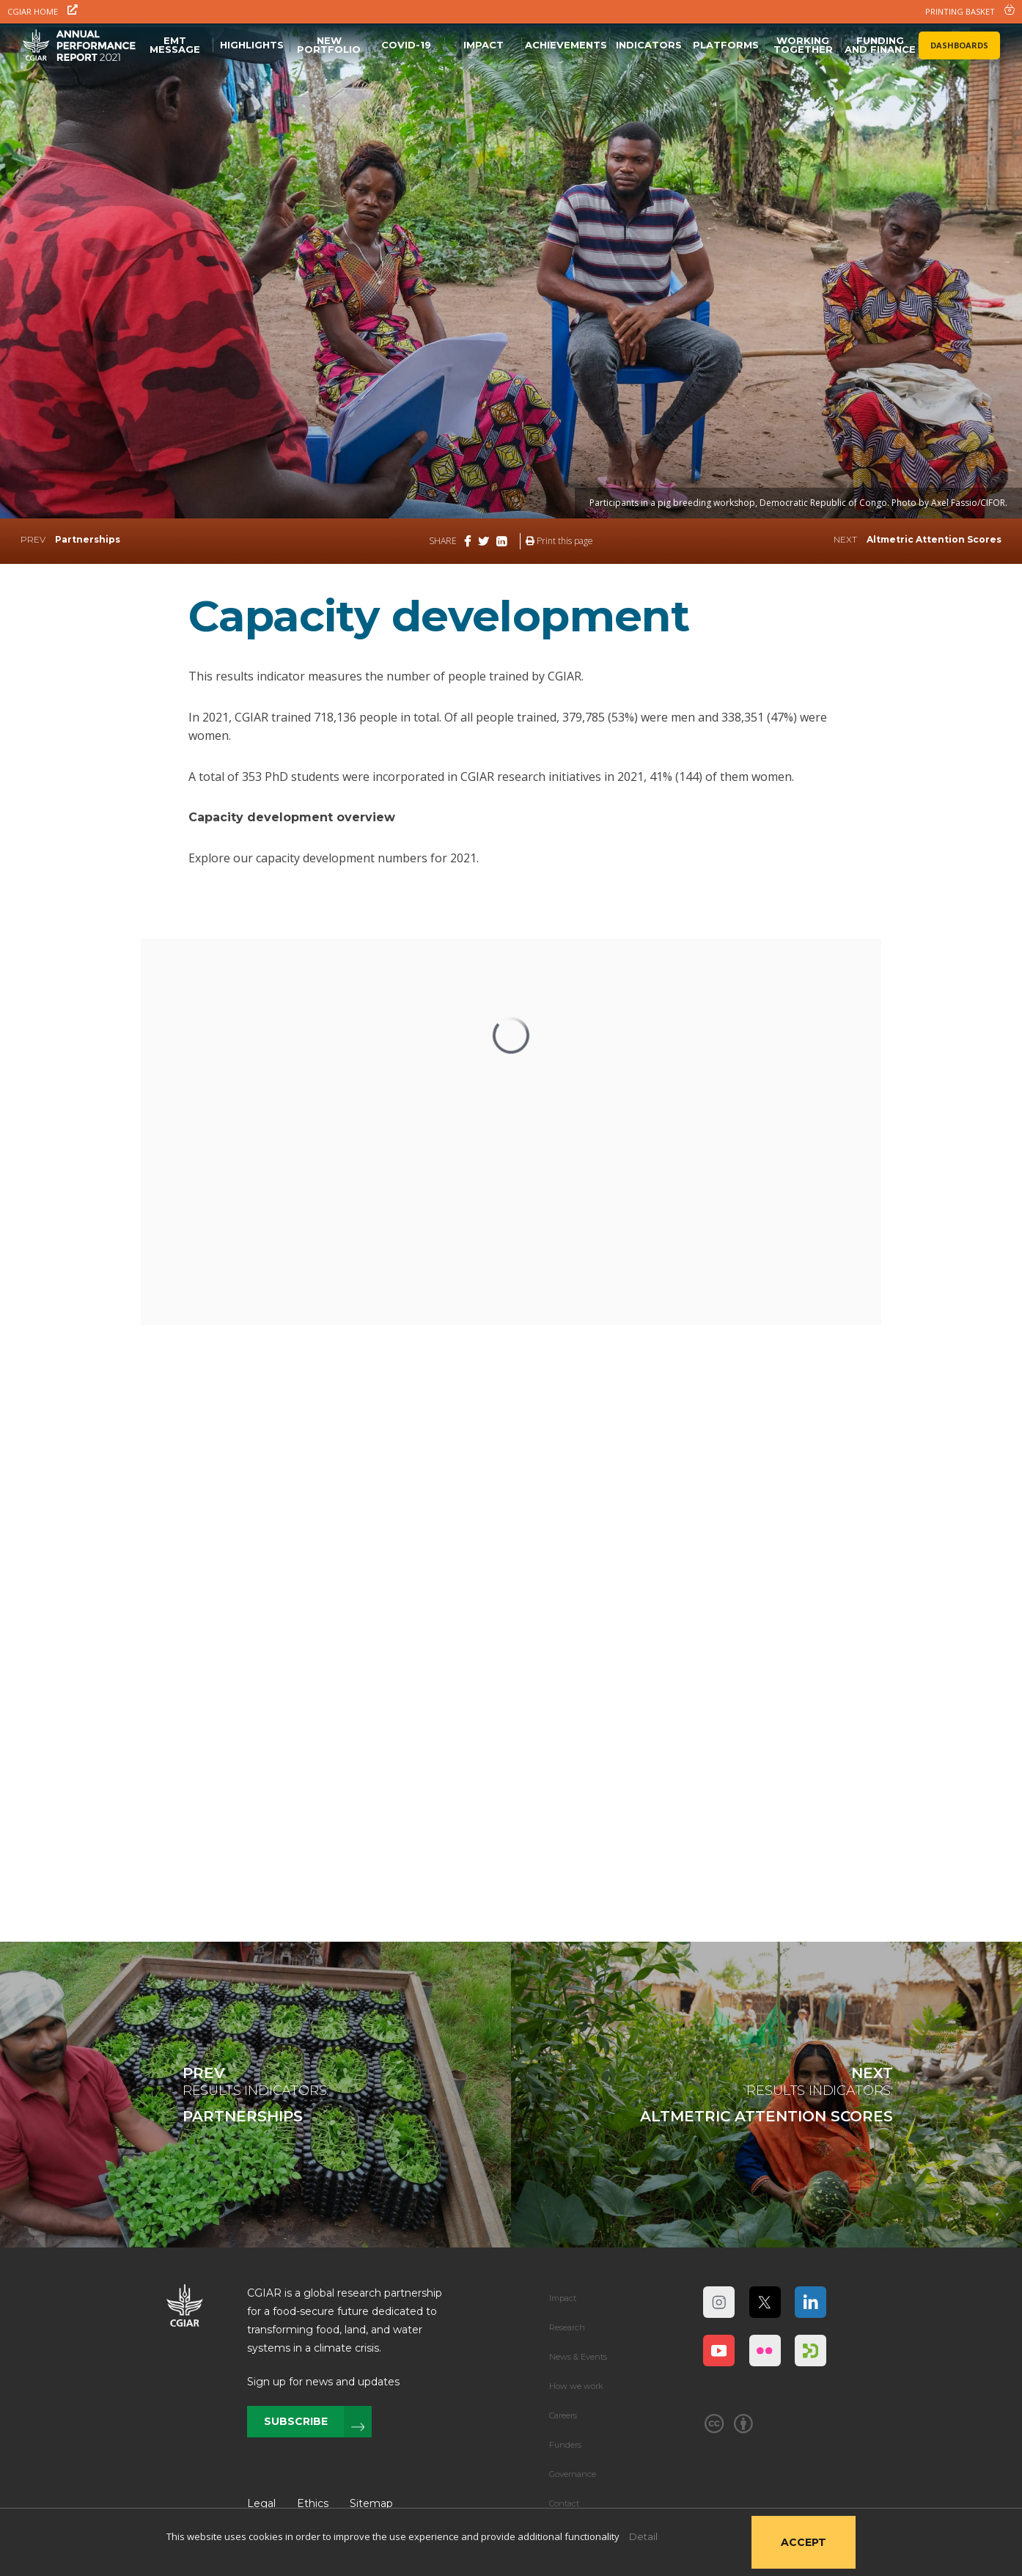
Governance (572, 2474)
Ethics (312, 2503)
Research (567, 2327)
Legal (261, 2503)
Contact (564, 2503)
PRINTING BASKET (970, 11)
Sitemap (371, 2503)
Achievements (566, 45)
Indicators (649, 45)
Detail (643, 2536)
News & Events (578, 2357)
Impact (483, 45)
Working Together (803, 44)
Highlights (252, 45)
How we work (576, 2386)
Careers (563, 2415)
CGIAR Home (42, 11)
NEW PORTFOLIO (329, 44)
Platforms (726, 45)
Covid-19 (406, 45)
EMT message (175, 44)
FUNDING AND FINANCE (880, 44)
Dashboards (959, 45)
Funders (565, 2445)
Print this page (559, 541)
